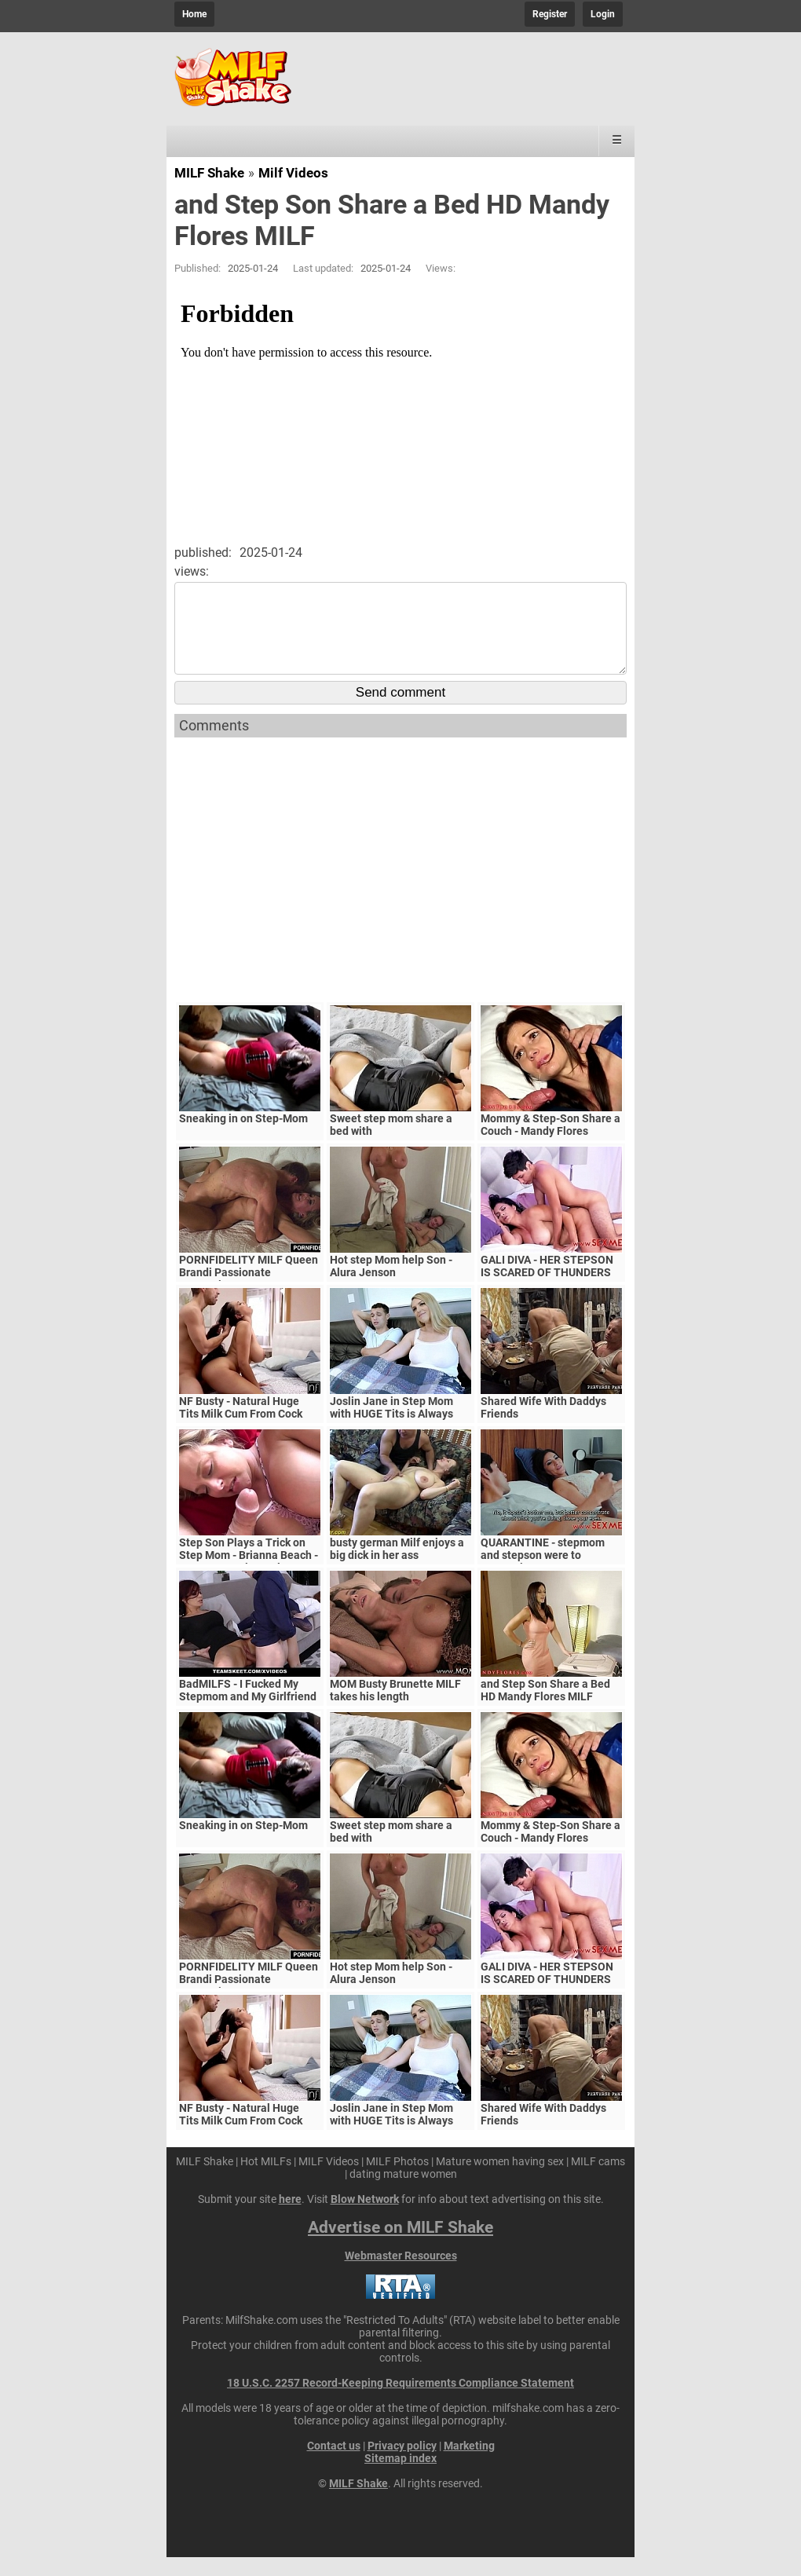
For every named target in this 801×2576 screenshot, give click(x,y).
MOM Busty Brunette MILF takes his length (395, 1709)
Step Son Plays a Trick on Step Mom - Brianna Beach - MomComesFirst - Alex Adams (248, 1580)
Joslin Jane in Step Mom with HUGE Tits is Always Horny (391, 1432)
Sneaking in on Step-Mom (243, 1137)
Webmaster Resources (401, 2274)
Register (549, 14)
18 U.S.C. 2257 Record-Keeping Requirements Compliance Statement (400, 2401)
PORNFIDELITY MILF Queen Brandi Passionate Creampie (248, 1291)
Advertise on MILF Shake (400, 2246)
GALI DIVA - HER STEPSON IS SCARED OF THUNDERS (547, 1284)
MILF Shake (209, 173)
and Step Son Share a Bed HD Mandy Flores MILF (545, 1709)
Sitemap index (400, 2477)
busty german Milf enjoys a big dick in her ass (397, 1567)
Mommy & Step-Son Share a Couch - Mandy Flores (550, 1143)
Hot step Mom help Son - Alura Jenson (391, 1284)
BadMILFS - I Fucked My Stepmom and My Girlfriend (247, 1709)
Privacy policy (402, 2464)
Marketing (469, 2464)
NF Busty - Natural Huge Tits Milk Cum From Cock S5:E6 (240, 1432)
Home (194, 14)
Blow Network (365, 2218)
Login (603, 14)
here (290, 2218)
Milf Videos (293, 173)
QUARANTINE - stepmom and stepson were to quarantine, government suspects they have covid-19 (551, 1580)
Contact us (333, 2464)
